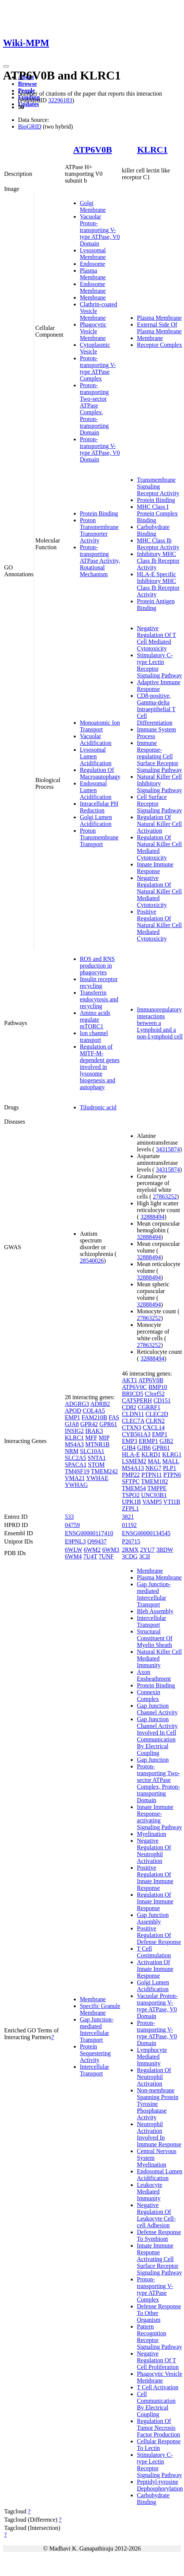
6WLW (73, 1549)
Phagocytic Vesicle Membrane (93, 331)
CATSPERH (137, 1400)
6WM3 (110, 1549)
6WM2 (92, 1549)
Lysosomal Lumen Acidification (95, 756)
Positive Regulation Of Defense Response (159, 1935)
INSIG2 (74, 1431)
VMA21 (75, 1478)
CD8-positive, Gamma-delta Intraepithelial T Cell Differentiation (156, 709)
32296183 (60, 100)
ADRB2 (100, 1404)
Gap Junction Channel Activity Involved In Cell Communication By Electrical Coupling (157, 1736)
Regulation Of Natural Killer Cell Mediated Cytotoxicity (159, 847)
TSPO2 (130, 1495)
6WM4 (73, 1556)
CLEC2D (156, 1414)
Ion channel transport (94, 1036)
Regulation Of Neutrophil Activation (154, 2077)
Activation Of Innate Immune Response (155, 1969)
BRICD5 (132, 1394)
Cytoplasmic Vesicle (95, 348)
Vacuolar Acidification (95, 739)
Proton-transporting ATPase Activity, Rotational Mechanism (100, 560)
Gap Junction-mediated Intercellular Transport (97, 2029)
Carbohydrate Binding (153, 530)
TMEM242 (104, 1471)
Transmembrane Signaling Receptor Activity (158, 486)
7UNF (106, 1556)
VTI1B (171, 1502)
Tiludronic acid (98, 1107)
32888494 (153, 1217)
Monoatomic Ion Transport (100, 726)
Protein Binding (99, 513)
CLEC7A (133, 1421)
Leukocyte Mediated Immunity (149, 2191)
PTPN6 (172, 1475)
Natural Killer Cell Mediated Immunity (159, 1658)
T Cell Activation (157, 2387)
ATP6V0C (134, 1387)
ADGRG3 (77, 1404)
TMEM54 (134, 1488)
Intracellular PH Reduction (99, 807)
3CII (144, 1556)
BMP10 (157, 1387)
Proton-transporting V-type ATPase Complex (98, 368)
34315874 (168, 1149)
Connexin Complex (148, 1695)
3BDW (164, 1549)
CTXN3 (131, 1427)
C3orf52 (155, 1394)
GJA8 (72, 1424)
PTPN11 (151, 1475)
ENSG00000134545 (146, 1533)
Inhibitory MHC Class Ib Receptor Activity (158, 561)
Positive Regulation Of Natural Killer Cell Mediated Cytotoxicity (159, 925)
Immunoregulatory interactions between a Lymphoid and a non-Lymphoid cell (160, 1023)
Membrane (93, 297)
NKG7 (153, 1468)
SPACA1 (76, 1464)
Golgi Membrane (93, 206)
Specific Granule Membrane (100, 2009)
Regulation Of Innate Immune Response (155, 1901)
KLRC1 (152, 149)
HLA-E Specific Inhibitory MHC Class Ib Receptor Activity (158, 584)
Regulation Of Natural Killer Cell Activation (159, 824)
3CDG (130, 1556)
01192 (129, 1525)
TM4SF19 (77, 1471)
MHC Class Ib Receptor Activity (158, 543)
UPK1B (131, 1502)
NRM (71, 1451)
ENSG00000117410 (89, 1533)
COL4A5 (93, 1410)
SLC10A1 (92, 1451)
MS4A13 (133, 1468)
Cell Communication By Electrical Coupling (156, 2404)
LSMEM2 (134, 1461)
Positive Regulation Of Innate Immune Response (155, 1877)
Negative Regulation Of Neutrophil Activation (154, 1850)
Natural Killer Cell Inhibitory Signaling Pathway (159, 783)
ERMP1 (148, 1441)
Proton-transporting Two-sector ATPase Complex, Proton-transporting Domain (94, 409)
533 (69, 1517)
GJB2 (166, 1441)
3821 (128, 1517)
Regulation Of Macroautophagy (100, 773)
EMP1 (72, 1417)
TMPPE (157, 1488)
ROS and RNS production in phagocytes (97, 966)
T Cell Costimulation (154, 1952)
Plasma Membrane (93, 273)
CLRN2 (155, 1421)
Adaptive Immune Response (158, 685)
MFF (91, 1437)
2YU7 (147, 1549)
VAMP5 (152, 1502)
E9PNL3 (75, 1541)
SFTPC (130, 1481)
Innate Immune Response (155, 867)
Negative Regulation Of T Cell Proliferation (158, 2360)
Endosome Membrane (93, 287)
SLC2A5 (75, 1458)
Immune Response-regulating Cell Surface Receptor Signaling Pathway (159, 756)
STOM (96, 1464)
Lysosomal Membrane (93, 253)
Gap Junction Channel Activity (157, 1709)
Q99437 (97, 1541)
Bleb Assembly (155, 1611)
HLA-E (131, 1454)
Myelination (151, 1834)
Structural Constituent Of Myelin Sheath (154, 1638)
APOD (73, 1410)
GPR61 (108, 1424)
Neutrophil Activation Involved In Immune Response (159, 2134)
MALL (170, 1461)
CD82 (129, 1407)
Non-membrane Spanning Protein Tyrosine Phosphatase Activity (157, 2103)
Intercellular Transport (94, 2070)
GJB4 (128, 1448)
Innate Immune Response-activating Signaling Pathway (159, 1817)
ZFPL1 (130, 1508)
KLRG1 (172, 1454)
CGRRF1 (149, 1407)
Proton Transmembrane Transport (99, 837)
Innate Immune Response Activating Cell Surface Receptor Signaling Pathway (159, 2259)
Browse (27, 84)
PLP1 (170, 1468)
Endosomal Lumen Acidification (95, 790)
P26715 (131, 1541)
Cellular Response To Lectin (159, 2444)
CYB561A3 (136, 1434)
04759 (72, 1525)
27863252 (165, 1196)
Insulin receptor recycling (99, 982)
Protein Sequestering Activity (95, 2053)
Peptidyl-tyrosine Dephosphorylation (160, 2485)
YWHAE (97, 1478)
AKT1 (129, 1380)
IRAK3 (94, 1431)
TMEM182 (154, 1481)
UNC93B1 (153, 1495)
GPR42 (89, 1424)
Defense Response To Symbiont (159, 2235)
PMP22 (131, 1475)
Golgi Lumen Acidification (96, 820)
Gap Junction (153, 1759)
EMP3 (129, 1441)
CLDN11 (133, 1414)
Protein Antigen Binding (156, 604)
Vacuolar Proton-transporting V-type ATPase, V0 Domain (100, 230)
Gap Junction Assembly (153, 1918)
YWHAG (76, 1485)
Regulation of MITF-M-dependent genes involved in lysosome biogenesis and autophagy (100, 1066)
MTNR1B (97, 1444)
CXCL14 (154, 1427)
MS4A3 (74, 1444)
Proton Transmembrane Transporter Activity (99, 530)
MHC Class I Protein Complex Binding (157, 513)
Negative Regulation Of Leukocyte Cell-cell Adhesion (156, 2215)
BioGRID (29, 126)
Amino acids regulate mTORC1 (95, 1020)
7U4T (90, 1556)
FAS (114, 1417)
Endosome (92, 264)
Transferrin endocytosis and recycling (99, 999)
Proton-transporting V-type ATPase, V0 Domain (100, 449)
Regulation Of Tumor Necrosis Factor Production (158, 2428)
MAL (154, 1461)
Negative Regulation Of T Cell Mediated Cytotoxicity (156, 638)
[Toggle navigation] (6, 66)
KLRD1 (151, 1454)
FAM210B (94, 1417)
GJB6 (144, 1448)
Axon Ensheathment (154, 1675)
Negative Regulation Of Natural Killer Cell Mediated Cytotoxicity (159, 891)
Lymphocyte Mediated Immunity (152, 2056)
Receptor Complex (159, 345)
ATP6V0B (92, 149)
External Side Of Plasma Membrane (159, 327)
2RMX (130, 1549)
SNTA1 (97, 1458)
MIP (104, 1437)
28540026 (92, 1260)
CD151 (162, 1400)
